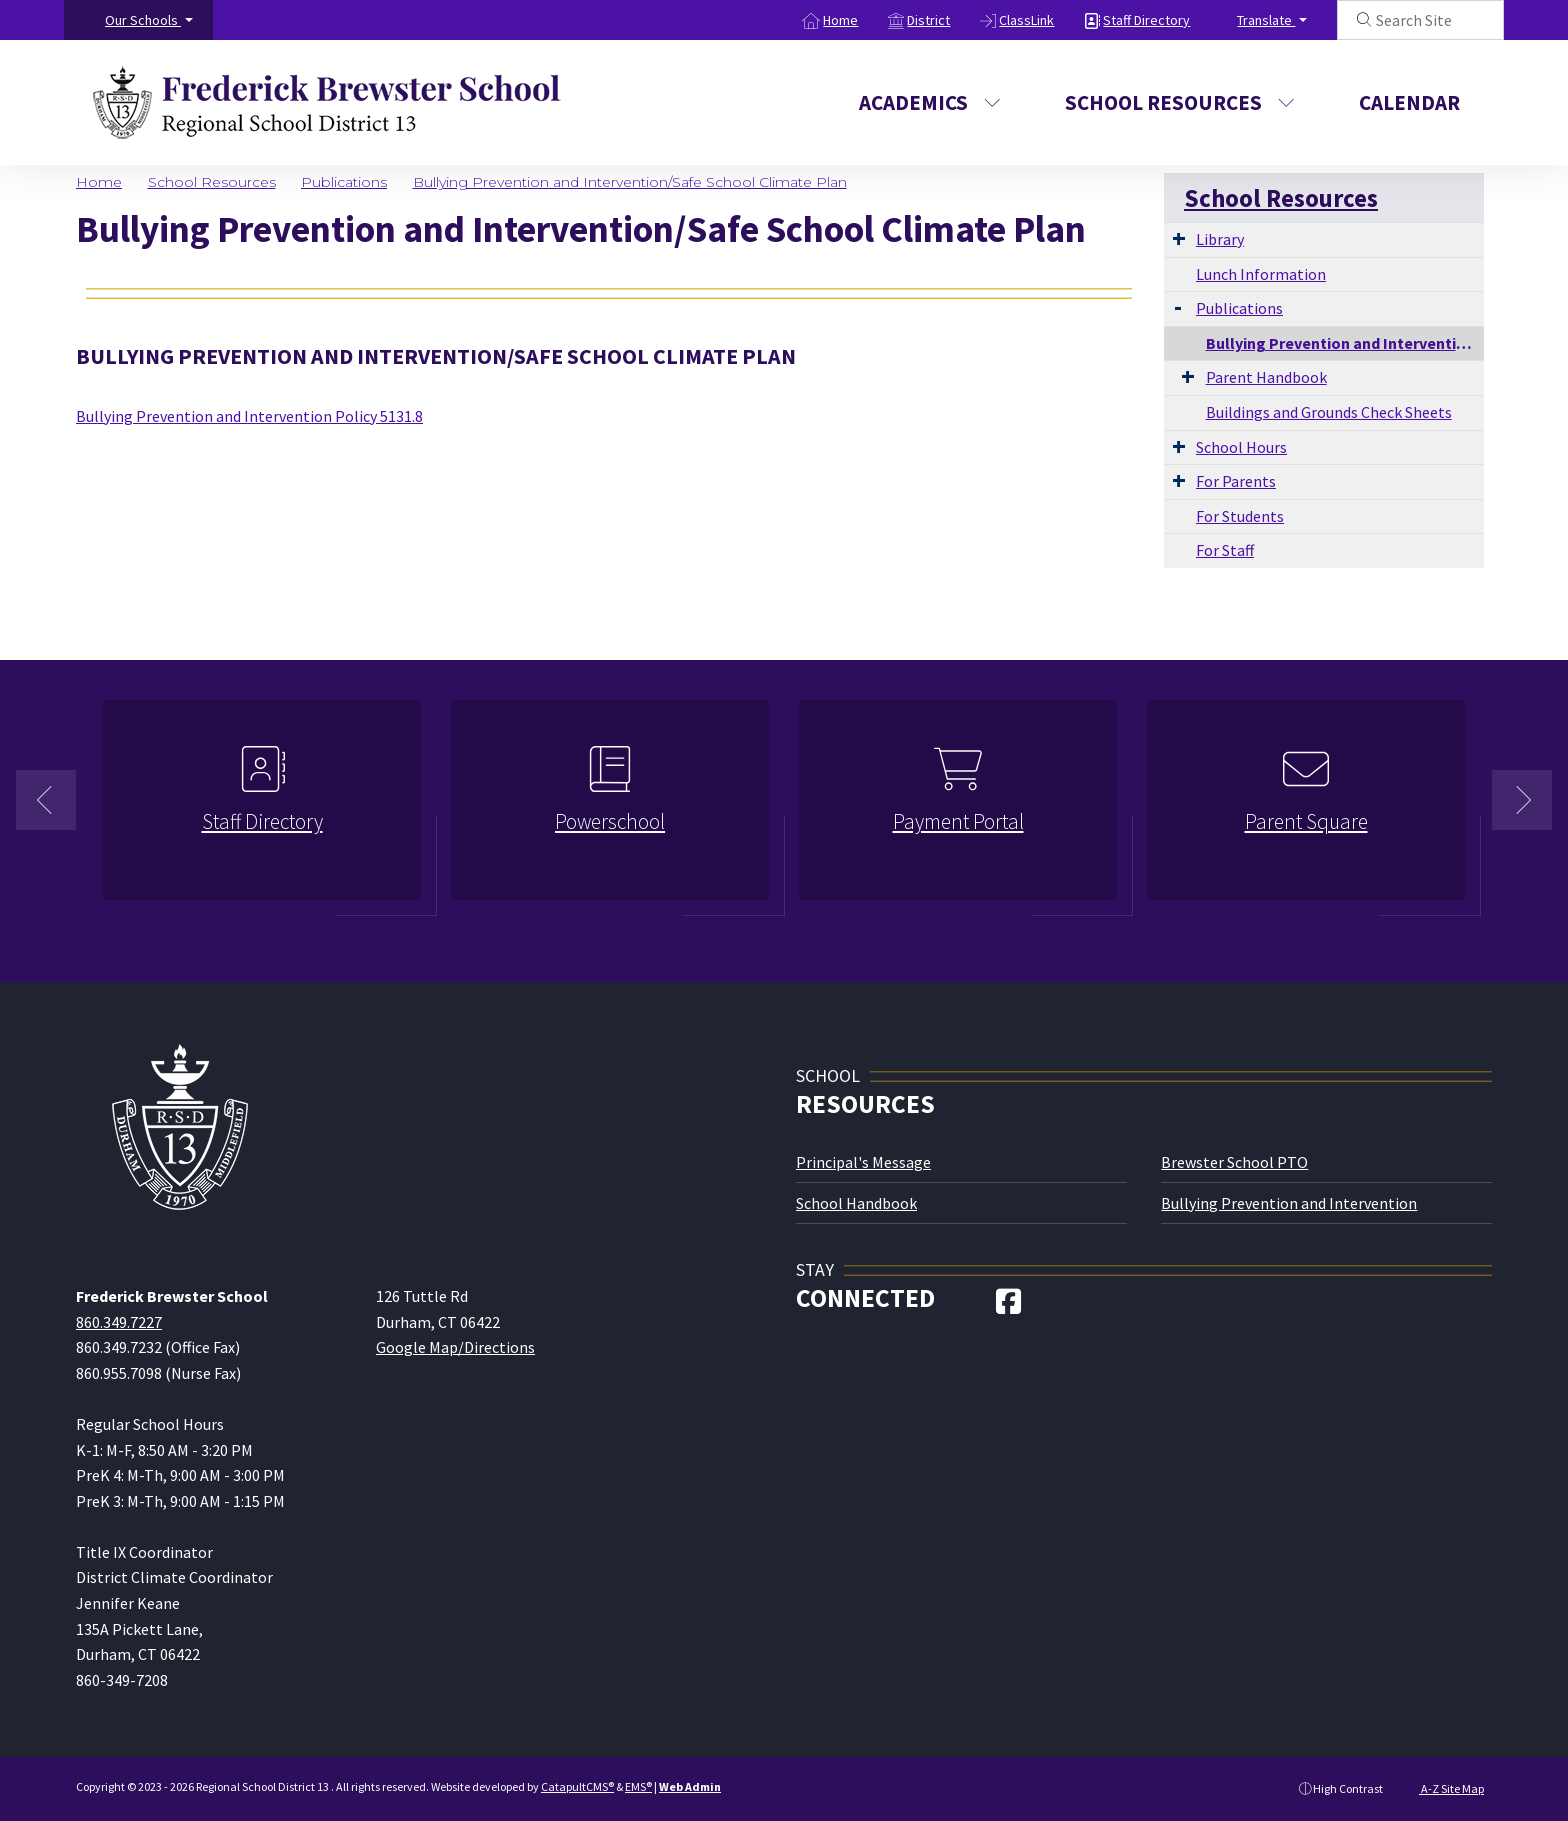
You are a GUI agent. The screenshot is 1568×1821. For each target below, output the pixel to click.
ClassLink (1026, 20)
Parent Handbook (1266, 377)
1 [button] (769, 952)
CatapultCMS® (577, 1786)
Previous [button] (46, 800)
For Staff (1225, 550)
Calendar (1409, 102)
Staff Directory (1146, 20)
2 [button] (799, 952)
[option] (262, 808)
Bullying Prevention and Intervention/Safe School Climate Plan (630, 182)
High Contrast (1348, 1788)
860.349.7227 (119, 1322)
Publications (344, 182)
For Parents (1236, 481)
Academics (930, 102)
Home (840, 20)
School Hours (1241, 447)
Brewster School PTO (1234, 1162)
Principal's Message (863, 1162)
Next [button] (1522, 800)
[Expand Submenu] (1179, 238)
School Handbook (856, 1203)
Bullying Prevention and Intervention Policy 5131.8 (249, 416)
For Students (1240, 516)
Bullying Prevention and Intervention (1289, 1203)
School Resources (1180, 102)
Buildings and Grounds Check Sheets (1329, 412)
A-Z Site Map (1442, 1788)
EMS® (638, 1786)
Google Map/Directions (455, 1347)
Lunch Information (1261, 274)
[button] (149, 20)
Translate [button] (1266, 20)
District (928, 20)
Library (1220, 239)
